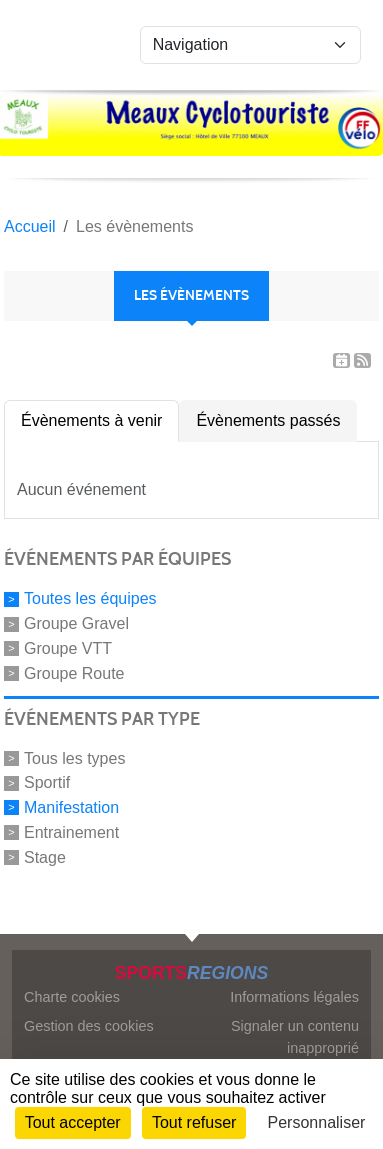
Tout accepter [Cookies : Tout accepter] (73, 1122)
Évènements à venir (91, 420)
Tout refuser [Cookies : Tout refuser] (194, 1122)
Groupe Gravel (76, 623)
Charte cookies (72, 997)
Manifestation (71, 807)
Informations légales (294, 997)
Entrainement (71, 832)
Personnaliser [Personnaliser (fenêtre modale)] (317, 1122)
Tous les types (74, 757)
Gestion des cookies (89, 1026)
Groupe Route (74, 673)
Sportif (47, 782)
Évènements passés (268, 420)
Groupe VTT (68, 648)
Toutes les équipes (90, 598)
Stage (45, 856)
